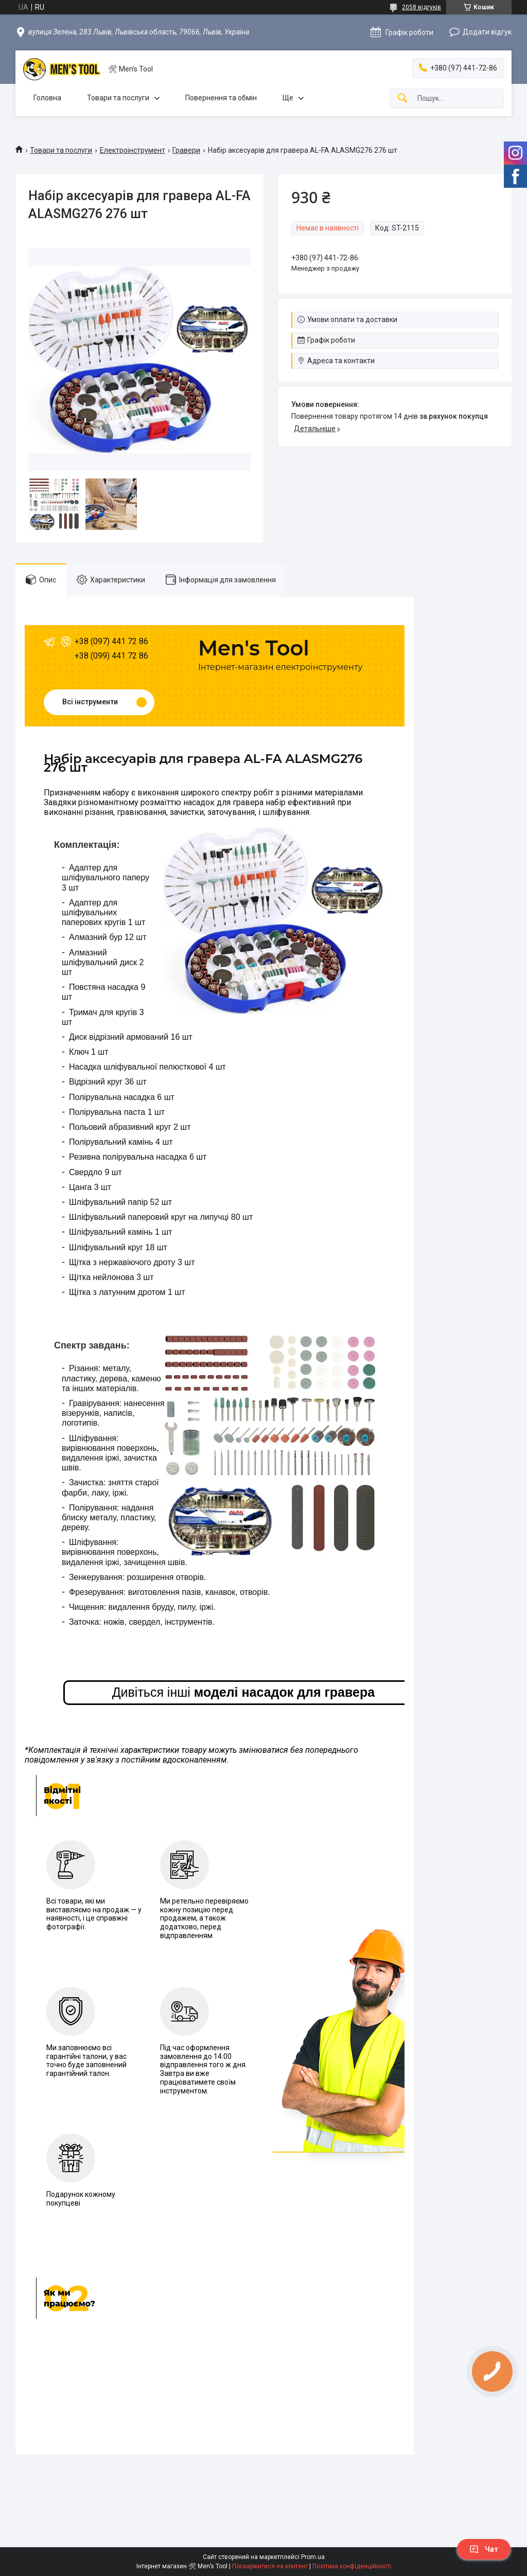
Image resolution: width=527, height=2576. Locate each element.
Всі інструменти (90, 702)
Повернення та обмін (221, 98)
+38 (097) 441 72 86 (111, 641)
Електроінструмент (132, 150)
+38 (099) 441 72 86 (111, 656)
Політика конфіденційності (351, 2566)
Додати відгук (487, 32)
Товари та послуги (118, 98)
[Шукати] (402, 98)
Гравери (186, 150)
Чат (483, 2549)
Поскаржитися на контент (270, 2566)
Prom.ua (313, 2557)
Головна (47, 98)
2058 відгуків (421, 7)
